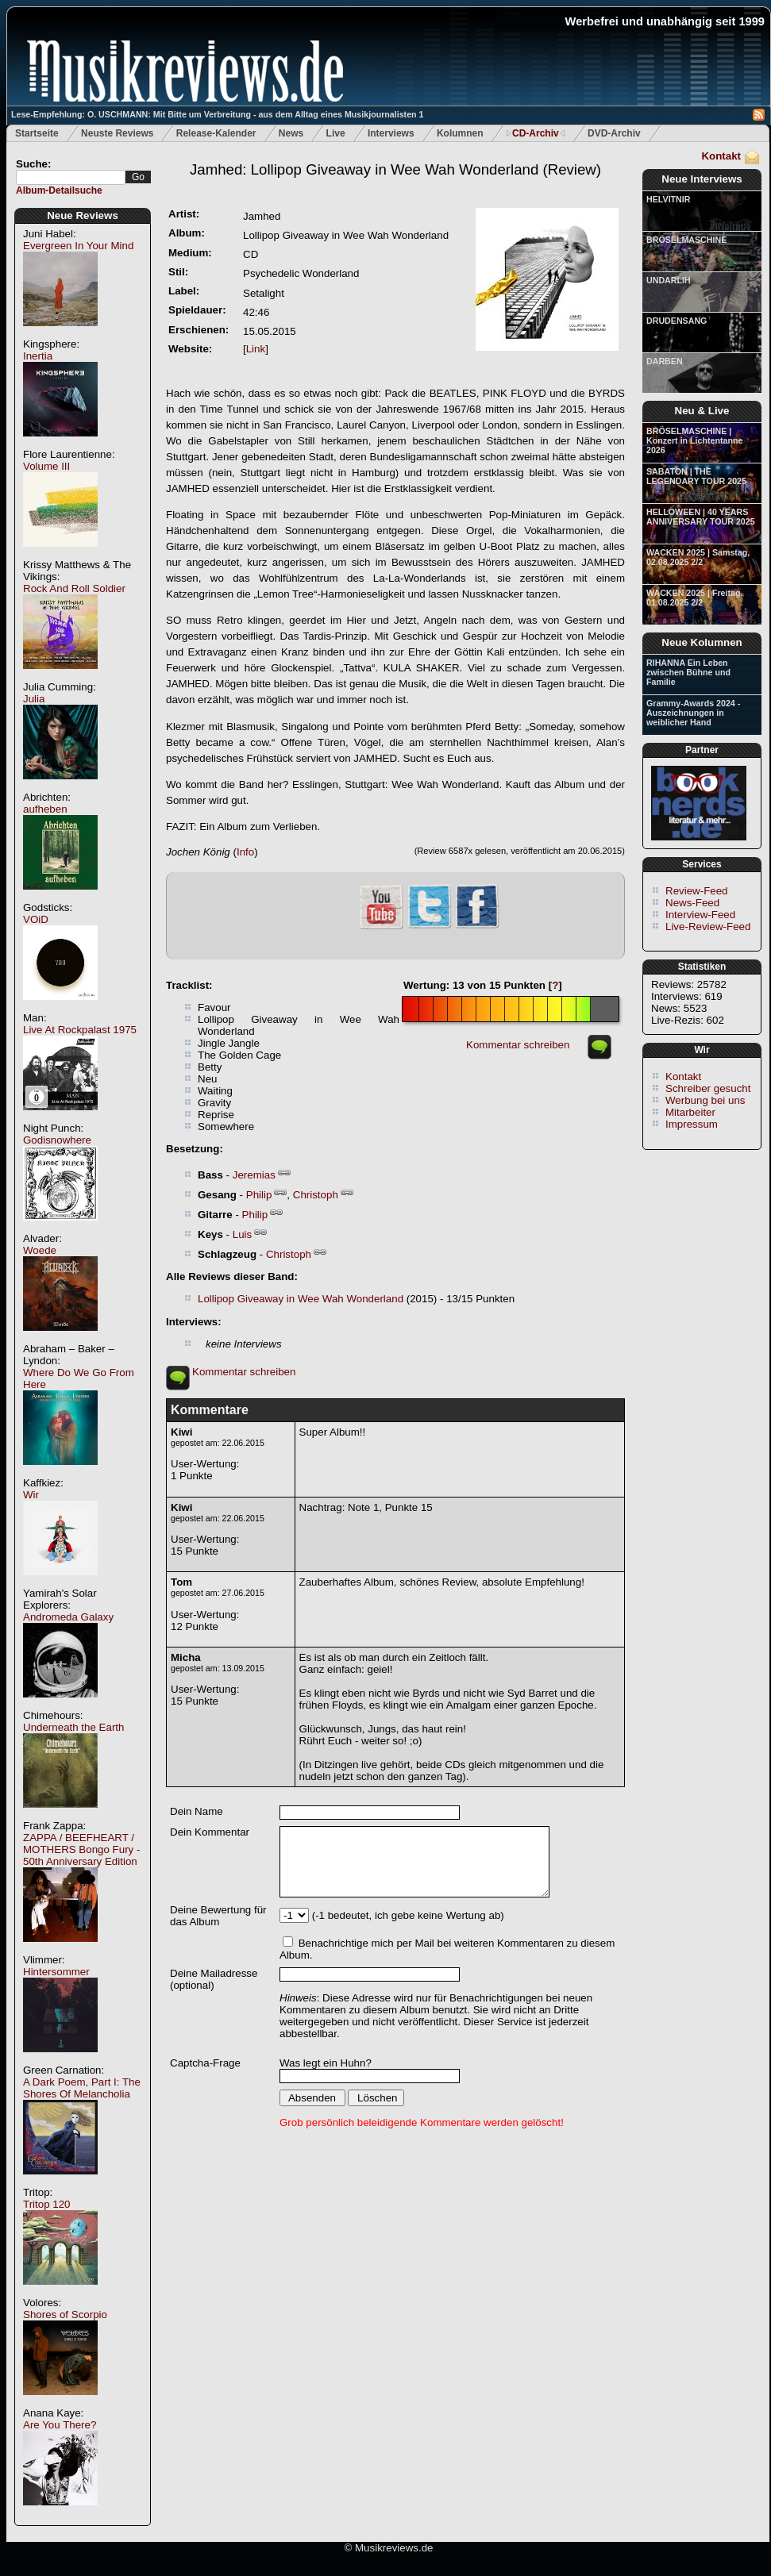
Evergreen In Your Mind (78, 246)
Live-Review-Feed (707, 926)
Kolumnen (460, 133)
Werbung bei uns (705, 1100)
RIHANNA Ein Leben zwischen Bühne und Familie (688, 672)
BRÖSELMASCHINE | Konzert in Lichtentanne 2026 (694, 440)
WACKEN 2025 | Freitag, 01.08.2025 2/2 (694, 597)
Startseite (37, 133)
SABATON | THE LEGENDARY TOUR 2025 (696, 476)
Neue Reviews (82, 215)
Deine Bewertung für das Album (218, 1916)
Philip (259, 1195)
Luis (242, 1234)
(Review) (395, 169)
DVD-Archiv (614, 133)
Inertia (37, 356)
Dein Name (196, 1811)
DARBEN (664, 361)
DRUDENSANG (676, 320)
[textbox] (70, 177)
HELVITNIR (668, 199)
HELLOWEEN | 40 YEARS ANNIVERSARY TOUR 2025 (700, 516)
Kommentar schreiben (517, 1045)
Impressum (691, 1124)
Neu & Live (702, 411)
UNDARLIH (668, 280)
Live (335, 133)
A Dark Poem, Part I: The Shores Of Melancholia (82, 2088)
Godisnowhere (57, 1140)
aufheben (45, 809)
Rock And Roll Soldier (74, 588)
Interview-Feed (700, 915)
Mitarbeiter (690, 1112)
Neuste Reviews (117, 133)
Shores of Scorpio (65, 2314)
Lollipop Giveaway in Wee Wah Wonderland (300, 1299)
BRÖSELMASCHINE (686, 239)
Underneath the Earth (73, 1727)
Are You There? (59, 2425)
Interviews (391, 133)
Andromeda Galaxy (68, 1617)
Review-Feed (696, 891)
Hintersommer (56, 1972)
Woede (39, 1250)
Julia (33, 699)
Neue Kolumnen (701, 642)
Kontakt (721, 156)
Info (245, 852)
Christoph (315, 1195)
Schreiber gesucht (707, 1088)
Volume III (46, 466)
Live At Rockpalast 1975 (80, 1030)
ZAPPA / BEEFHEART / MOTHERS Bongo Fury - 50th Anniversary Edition (81, 1849)
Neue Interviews (701, 179)
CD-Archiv (535, 133)
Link (255, 349)
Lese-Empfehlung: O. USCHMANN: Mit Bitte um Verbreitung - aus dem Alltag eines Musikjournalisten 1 (217, 114)
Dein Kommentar (209, 1832)
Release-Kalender (216, 133)
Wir (31, 1495)
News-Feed (692, 903)
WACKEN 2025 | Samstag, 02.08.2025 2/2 (698, 557)
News (291, 133)
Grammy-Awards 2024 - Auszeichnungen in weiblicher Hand (693, 712)
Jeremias (254, 1175)
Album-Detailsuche (59, 190)
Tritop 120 (47, 2204)
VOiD (35, 919)
